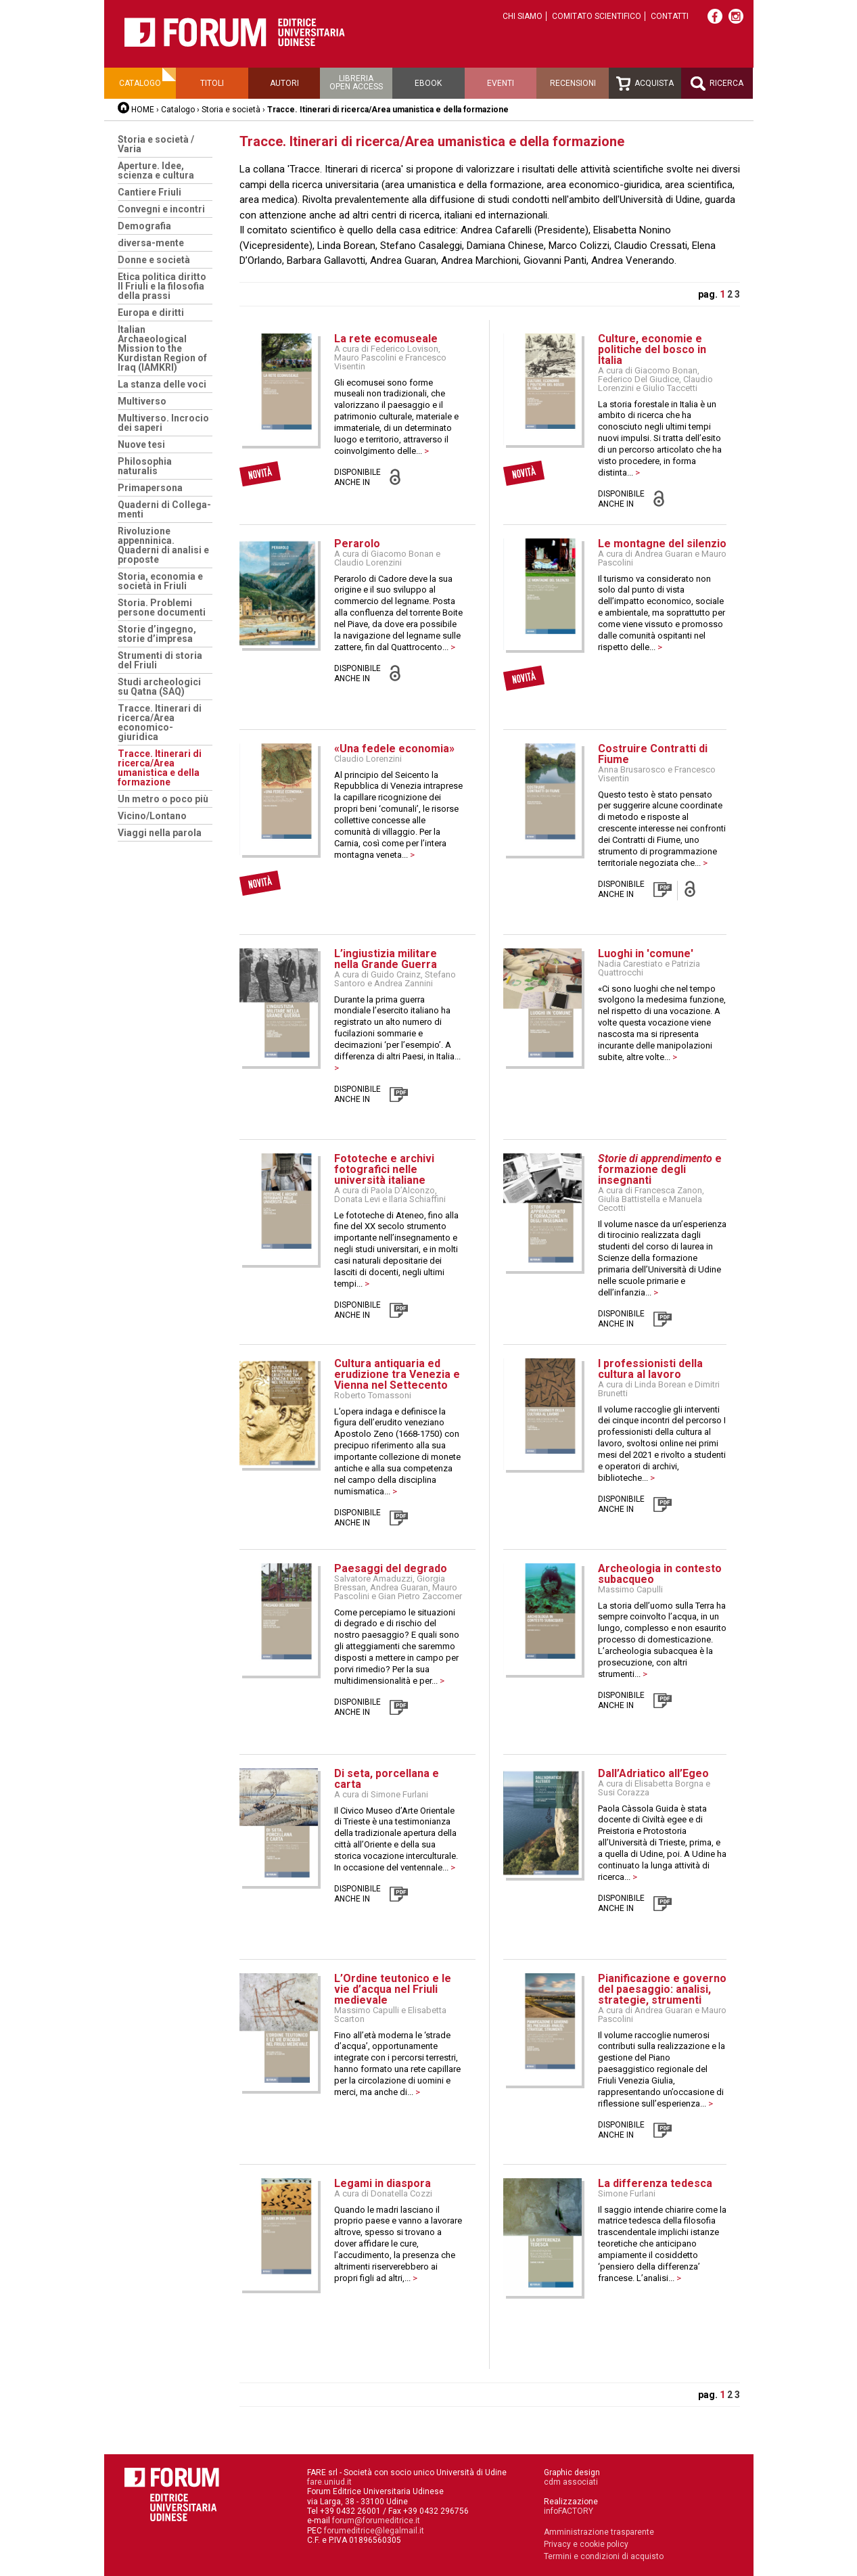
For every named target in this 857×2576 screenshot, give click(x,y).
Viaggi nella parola (160, 832)
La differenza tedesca (655, 2183)
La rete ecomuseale (386, 338)
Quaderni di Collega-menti (164, 509)
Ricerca (717, 83)
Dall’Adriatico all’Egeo (653, 1773)
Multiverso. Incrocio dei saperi (163, 422)
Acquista (645, 83)
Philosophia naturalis (145, 466)
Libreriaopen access (356, 82)
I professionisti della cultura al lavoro (650, 1369)
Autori (284, 83)
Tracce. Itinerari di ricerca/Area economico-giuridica (160, 722)
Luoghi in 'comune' (645, 953)
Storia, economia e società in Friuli (160, 581)
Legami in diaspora (382, 2183)
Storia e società (231, 109)
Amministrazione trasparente (599, 2532)
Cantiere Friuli (149, 192)
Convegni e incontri (161, 209)
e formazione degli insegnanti (660, 1169)
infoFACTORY (568, 2511)
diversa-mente (151, 243)
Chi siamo (522, 16)
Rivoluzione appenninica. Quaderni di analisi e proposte (163, 545)
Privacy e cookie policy (586, 2544)
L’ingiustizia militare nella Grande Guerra (385, 959)
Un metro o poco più (163, 799)
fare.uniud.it (329, 2482)
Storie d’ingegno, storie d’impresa (157, 633)
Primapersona (150, 487)
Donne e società (154, 259)
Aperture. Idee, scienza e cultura (156, 170)
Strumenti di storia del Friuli (160, 660)
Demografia (144, 226)
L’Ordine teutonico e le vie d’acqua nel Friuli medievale (392, 1989)
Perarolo (357, 543)
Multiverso (142, 401)
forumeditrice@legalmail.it (374, 2530)
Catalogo (140, 83)
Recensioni (573, 83)
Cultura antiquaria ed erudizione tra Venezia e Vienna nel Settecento (397, 1374)
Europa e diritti (151, 312)
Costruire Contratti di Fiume (653, 754)
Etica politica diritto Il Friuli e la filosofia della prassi (162, 286)
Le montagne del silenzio (662, 543)
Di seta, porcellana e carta (386, 1779)
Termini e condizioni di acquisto (604, 2556)
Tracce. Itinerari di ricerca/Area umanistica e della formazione (160, 768)
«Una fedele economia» (394, 748)
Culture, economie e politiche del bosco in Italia (652, 349)
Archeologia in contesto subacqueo (660, 1574)
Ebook (428, 83)
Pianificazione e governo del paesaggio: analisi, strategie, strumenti (662, 1989)
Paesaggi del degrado (390, 1568)
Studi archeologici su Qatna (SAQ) (159, 686)
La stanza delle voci (162, 384)
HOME (142, 109)
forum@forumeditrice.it (376, 2520)
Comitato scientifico (596, 16)
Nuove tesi (141, 444)
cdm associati (571, 2482)
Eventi (500, 83)
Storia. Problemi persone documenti (162, 607)
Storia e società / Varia (156, 144)
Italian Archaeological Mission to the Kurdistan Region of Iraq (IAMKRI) (162, 348)
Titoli (212, 83)
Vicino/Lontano (152, 816)
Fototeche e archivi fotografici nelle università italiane (384, 1169)
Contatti (670, 16)
